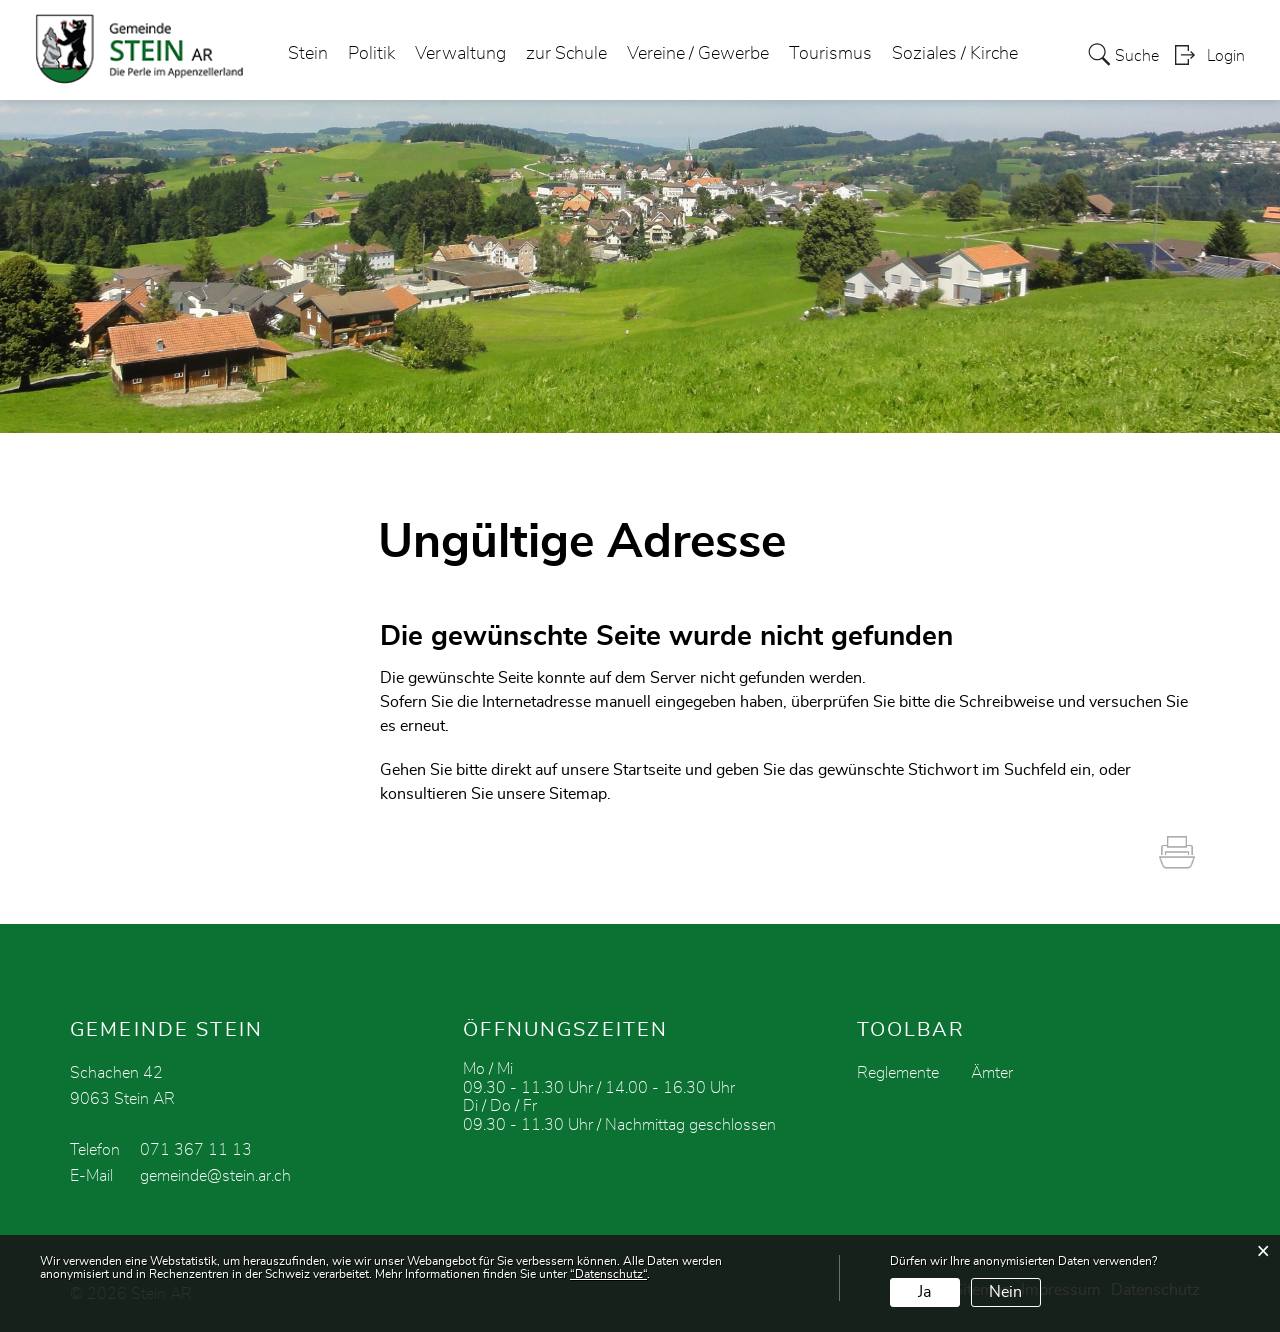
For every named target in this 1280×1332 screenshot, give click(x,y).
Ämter (992, 1073)
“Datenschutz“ (608, 1274)
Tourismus (830, 54)
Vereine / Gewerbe (698, 54)
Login (1226, 56)
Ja (924, 1292)
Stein (308, 54)
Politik (371, 54)
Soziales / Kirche (955, 54)
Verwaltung (460, 54)
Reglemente (898, 1073)
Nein (1005, 1292)
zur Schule (566, 54)
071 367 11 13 (196, 1150)
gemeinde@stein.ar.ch (215, 1176)
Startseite (647, 770)
